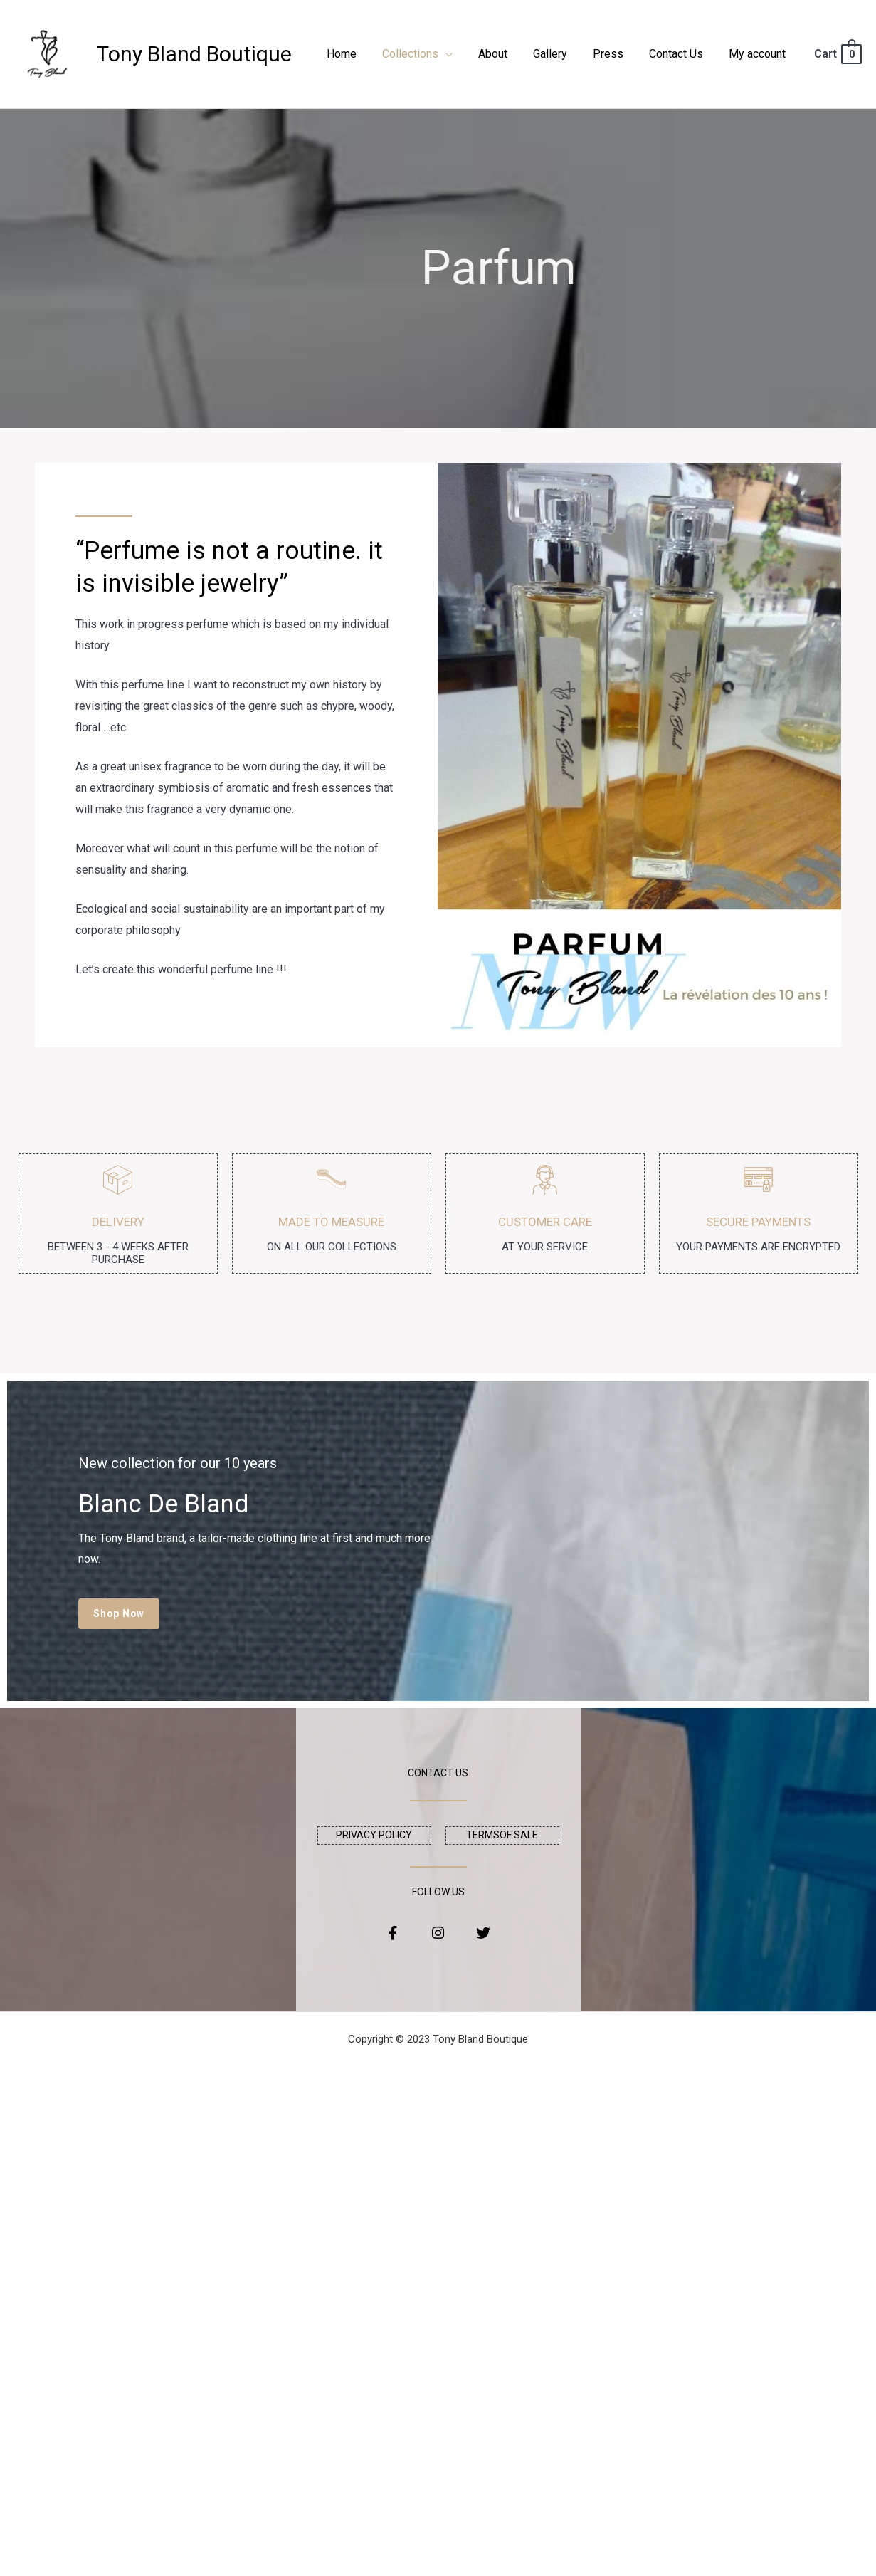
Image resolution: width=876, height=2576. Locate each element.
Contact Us (680, 54)
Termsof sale (502, 1835)
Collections (426, 54)
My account (758, 54)
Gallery (560, 54)
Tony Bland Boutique (194, 53)
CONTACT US (438, 1773)
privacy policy (374, 1835)
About (505, 54)
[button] (119, 1613)
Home (360, 54)
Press (615, 54)
